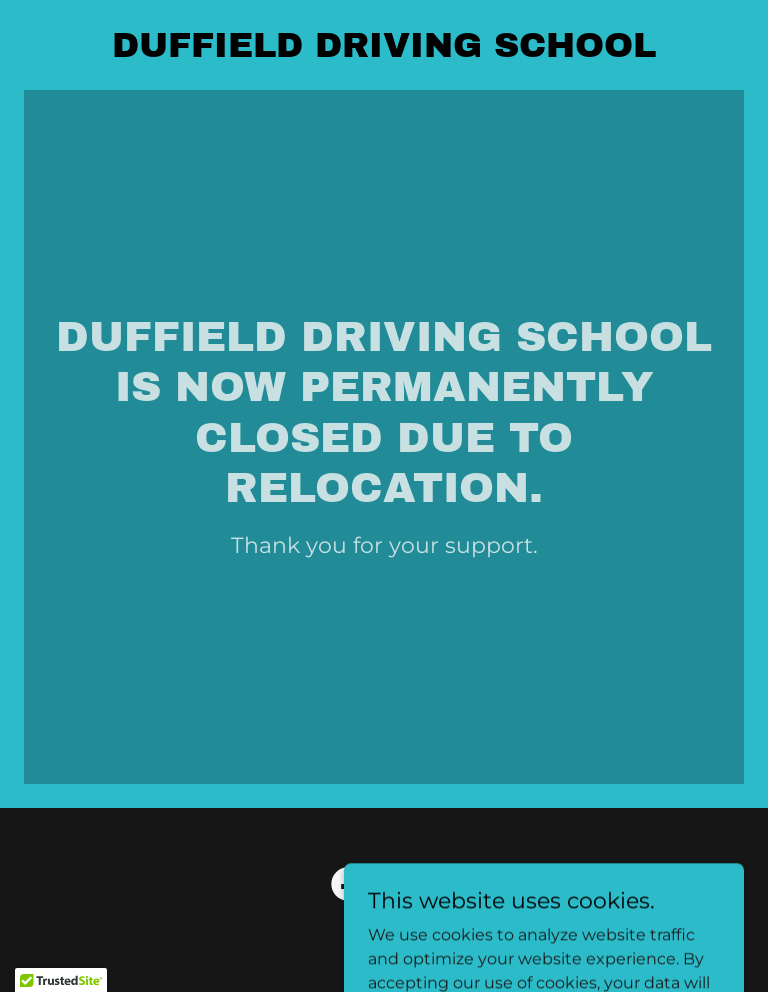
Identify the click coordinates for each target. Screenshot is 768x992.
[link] (384, 51)
